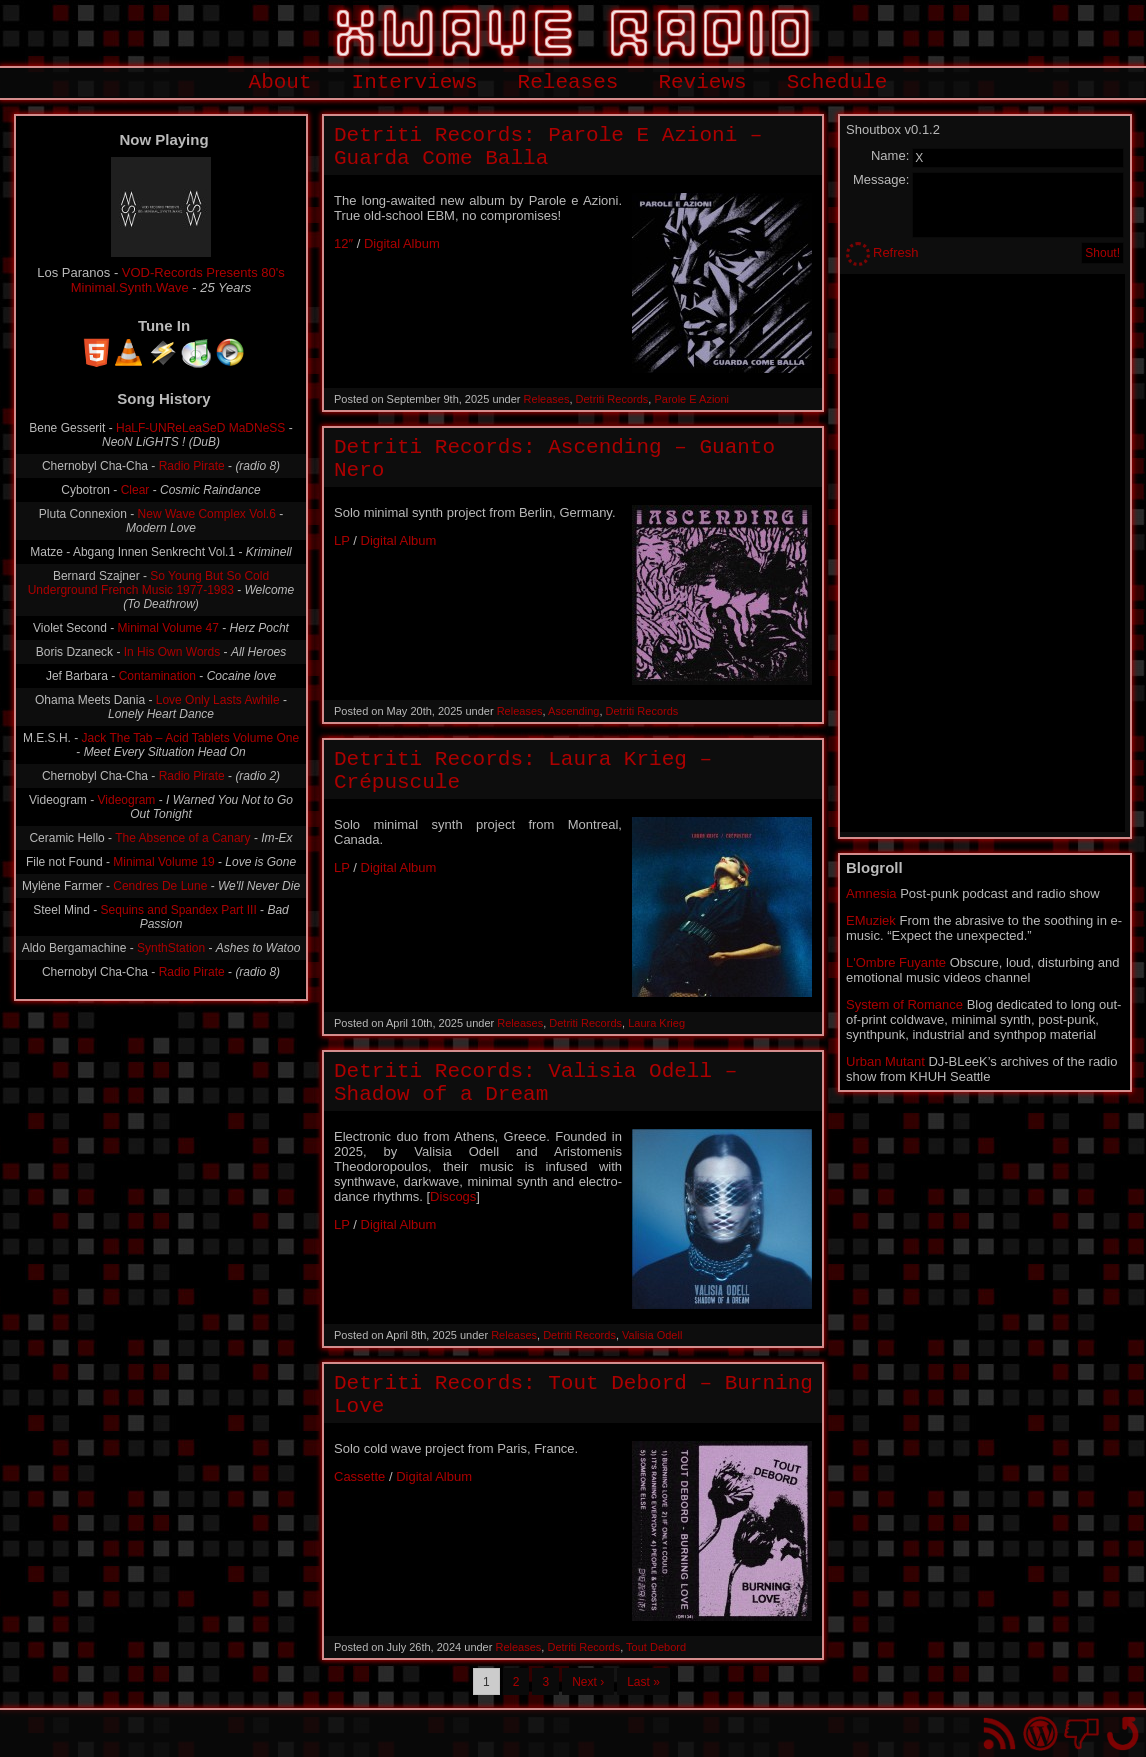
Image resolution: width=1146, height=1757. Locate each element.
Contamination (157, 676)
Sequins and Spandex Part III (179, 910)
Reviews (702, 82)
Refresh (896, 252)
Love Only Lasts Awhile (218, 700)
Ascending (573, 711)
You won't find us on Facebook (1081, 1733)
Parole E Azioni (691, 399)
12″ (343, 243)
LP (342, 540)
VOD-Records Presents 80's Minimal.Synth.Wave (178, 280)
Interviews (415, 82)
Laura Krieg (656, 1023)
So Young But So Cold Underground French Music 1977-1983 (148, 583)
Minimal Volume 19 (163, 862)
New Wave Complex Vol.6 (207, 514)
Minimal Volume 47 (168, 628)
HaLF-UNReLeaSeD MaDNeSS (200, 428)
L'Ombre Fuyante (896, 962)
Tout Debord (656, 1647)
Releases (568, 82)
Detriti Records (612, 399)
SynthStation (171, 948)
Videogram (127, 800)
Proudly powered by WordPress (1040, 1733)
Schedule (837, 82)
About (280, 82)
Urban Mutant (885, 1061)
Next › (588, 1682)
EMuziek (871, 920)
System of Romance (904, 1004)
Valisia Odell (652, 1335)
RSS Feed (999, 1733)
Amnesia (871, 893)
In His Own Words (172, 652)
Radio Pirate (192, 466)
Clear (135, 490)
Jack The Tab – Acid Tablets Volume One (190, 738)
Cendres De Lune (160, 886)
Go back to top (1122, 1733)
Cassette (359, 1476)
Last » (643, 1682)
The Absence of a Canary (182, 838)
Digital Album (402, 243)
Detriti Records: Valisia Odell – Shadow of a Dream (535, 1083)
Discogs (453, 1196)
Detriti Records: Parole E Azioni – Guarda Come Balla (548, 147)
